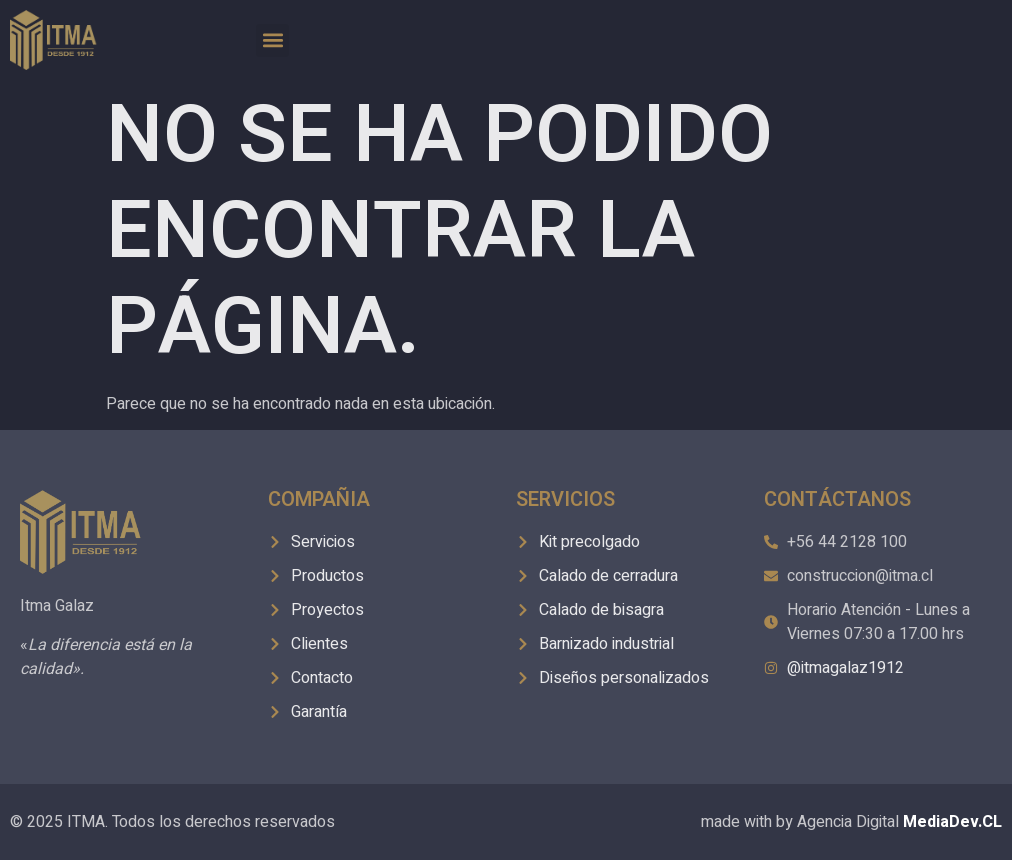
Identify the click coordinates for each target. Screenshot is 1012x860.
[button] (272, 40)
